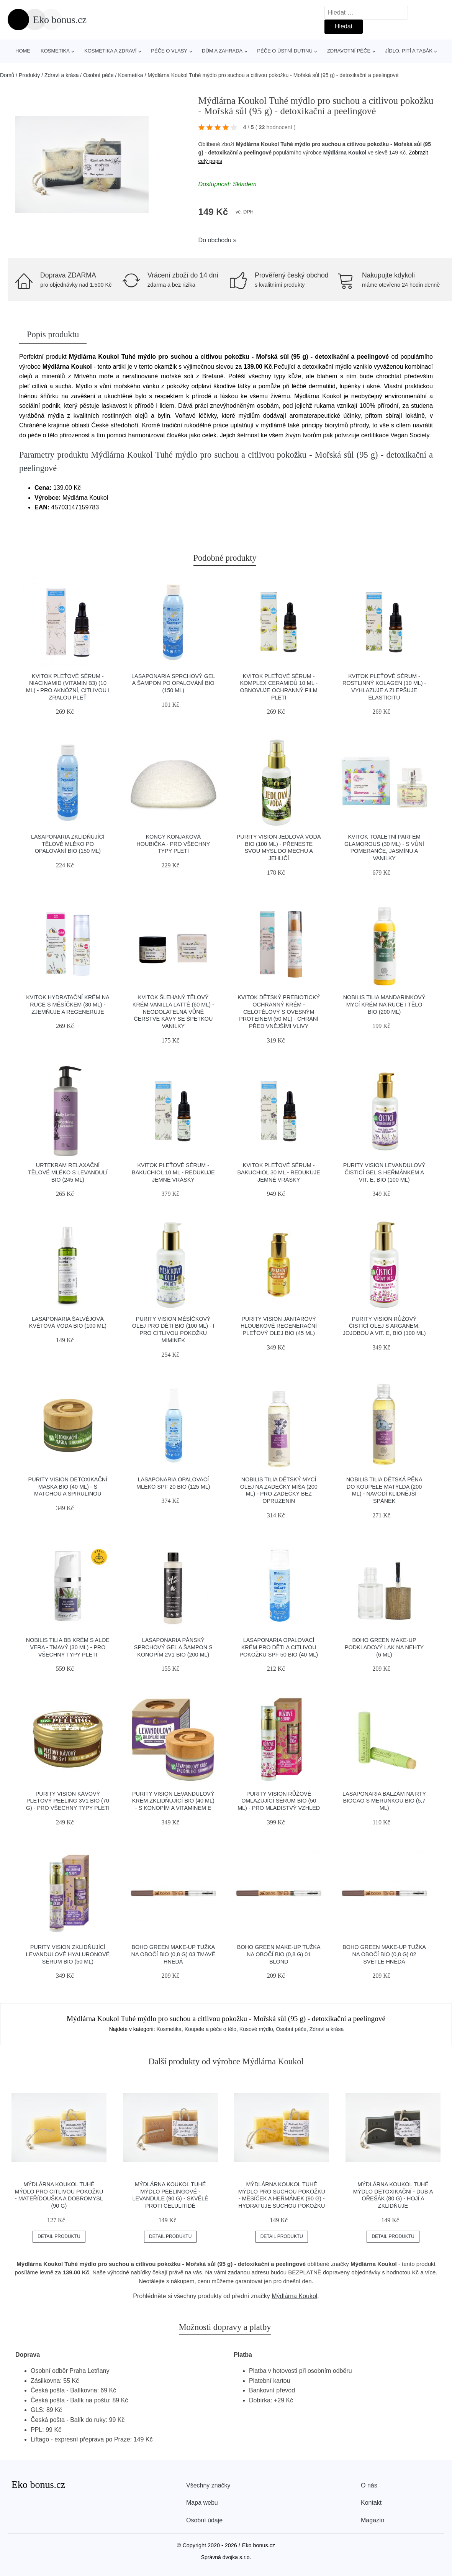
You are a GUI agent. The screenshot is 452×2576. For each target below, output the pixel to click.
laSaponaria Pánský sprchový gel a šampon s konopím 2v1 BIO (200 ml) (173, 1647)
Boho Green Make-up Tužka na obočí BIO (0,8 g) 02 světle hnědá (384, 1954)
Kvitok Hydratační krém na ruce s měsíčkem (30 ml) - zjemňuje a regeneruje (68, 1004)
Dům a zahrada (222, 51)
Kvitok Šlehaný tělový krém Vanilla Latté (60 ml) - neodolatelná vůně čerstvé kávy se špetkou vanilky (173, 1011)
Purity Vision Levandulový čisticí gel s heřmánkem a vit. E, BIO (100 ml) (384, 1172)
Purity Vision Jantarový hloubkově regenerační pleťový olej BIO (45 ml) (279, 1326)
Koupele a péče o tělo (210, 2029)
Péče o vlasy (169, 51)
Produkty (29, 75)
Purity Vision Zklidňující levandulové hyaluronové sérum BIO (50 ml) (68, 1954)
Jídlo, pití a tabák (408, 51)
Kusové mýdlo (256, 2029)
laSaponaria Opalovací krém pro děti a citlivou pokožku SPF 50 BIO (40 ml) (278, 1647)
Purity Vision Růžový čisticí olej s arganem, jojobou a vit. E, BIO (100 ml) (384, 1326)
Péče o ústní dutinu (284, 51)
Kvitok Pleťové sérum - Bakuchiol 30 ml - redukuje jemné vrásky (278, 1172)
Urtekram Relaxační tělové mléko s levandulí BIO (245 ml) (68, 1172)
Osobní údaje (204, 2520)
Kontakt (371, 2502)
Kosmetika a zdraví (110, 51)
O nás (369, 2485)
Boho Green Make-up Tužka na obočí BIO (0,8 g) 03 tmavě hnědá (173, 1954)
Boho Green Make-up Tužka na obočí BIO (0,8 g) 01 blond (279, 1954)
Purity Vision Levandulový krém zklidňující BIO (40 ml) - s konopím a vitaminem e (173, 1801)
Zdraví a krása (61, 75)
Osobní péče (98, 75)
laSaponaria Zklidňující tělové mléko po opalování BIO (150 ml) (68, 844)
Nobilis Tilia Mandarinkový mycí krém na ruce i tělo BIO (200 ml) (384, 1004)
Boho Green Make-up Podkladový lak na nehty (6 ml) (384, 1647)
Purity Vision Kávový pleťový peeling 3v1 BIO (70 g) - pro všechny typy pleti (68, 1801)
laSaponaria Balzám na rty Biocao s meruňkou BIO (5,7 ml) (384, 1801)
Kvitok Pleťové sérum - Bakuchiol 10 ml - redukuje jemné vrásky (173, 1172)
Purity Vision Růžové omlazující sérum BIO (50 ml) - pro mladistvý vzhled (278, 1801)
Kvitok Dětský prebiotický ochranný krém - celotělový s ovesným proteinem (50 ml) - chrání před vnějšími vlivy (278, 1011)
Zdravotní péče (348, 51)
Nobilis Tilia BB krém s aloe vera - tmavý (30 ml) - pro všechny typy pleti (68, 1647)
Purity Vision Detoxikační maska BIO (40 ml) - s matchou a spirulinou (68, 1486)
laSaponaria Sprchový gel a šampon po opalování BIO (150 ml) (173, 683)
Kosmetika (55, 51)
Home (22, 51)
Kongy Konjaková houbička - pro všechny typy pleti (173, 844)
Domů (7, 75)
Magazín (372, 2520)
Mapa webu (202, 2502)
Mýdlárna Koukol (345, 152)
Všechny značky (208, 2485)
